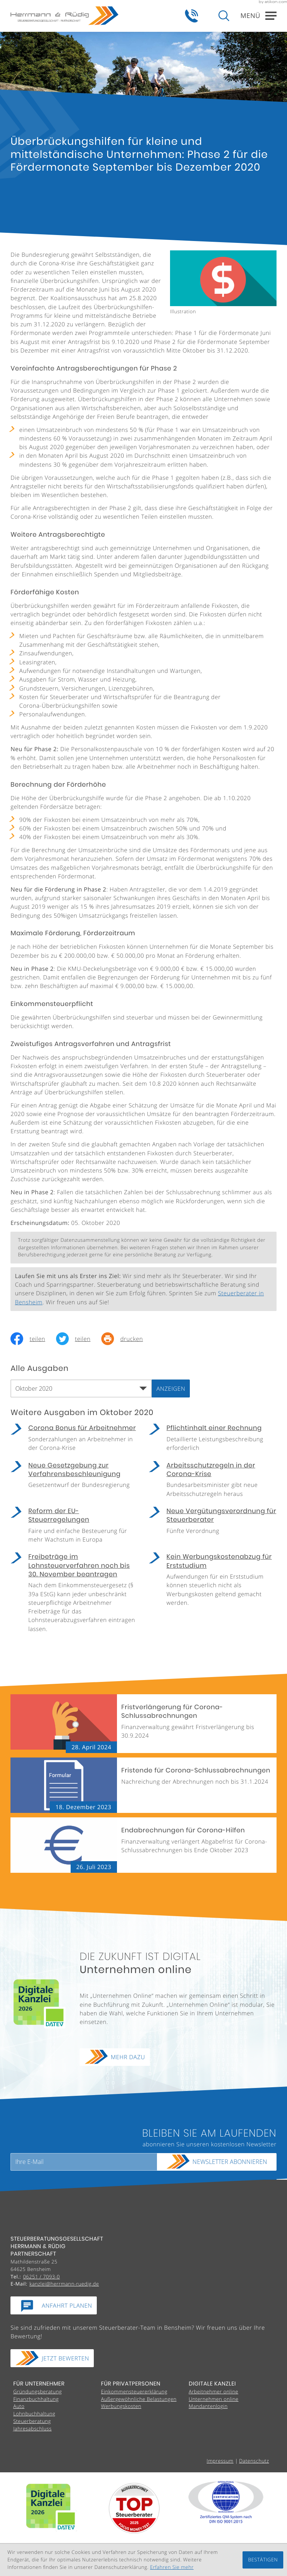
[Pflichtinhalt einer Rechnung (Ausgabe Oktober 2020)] (213, 1440)
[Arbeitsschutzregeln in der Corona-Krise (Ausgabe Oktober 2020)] (213, 1482)
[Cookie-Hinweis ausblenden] (263, 2560)
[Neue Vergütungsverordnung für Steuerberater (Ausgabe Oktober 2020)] (213, 1523)
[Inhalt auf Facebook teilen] (33, 1338)
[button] (191, 15)
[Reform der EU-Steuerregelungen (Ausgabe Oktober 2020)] (74, 1527)
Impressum (220, 2460)
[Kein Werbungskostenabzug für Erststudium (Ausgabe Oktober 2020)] (213, 1581)
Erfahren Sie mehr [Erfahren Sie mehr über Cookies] (172, 2567)
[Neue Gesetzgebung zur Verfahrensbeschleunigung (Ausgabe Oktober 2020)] (74, 1477)
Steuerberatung (32, 2421)
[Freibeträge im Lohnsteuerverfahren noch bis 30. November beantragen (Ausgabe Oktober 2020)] (74, 1594)
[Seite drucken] (127, 1338)
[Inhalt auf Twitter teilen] (78, 1338)
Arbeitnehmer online (213, 2391)
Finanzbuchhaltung (36, 2399)
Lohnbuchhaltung (34, 2413)
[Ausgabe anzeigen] (171, 1388)
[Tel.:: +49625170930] (41, 2276)
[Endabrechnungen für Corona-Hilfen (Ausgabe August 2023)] (143, 1845)
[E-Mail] (83, 2162)
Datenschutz (254, 2460)
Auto (18, 2406)
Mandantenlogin (208, 2406)
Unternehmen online (213, 2399)
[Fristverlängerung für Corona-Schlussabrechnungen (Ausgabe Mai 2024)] (143, 1723)
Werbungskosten (121, 2406)
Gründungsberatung (37, 2391)
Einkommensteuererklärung (134, 2391)
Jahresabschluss (32, 2428)
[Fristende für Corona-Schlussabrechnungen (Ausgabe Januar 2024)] (143, 1785)
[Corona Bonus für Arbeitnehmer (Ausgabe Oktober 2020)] (74, 1440)
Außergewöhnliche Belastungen (138, 2399)
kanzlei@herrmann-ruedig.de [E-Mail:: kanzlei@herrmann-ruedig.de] (64, 2283)
